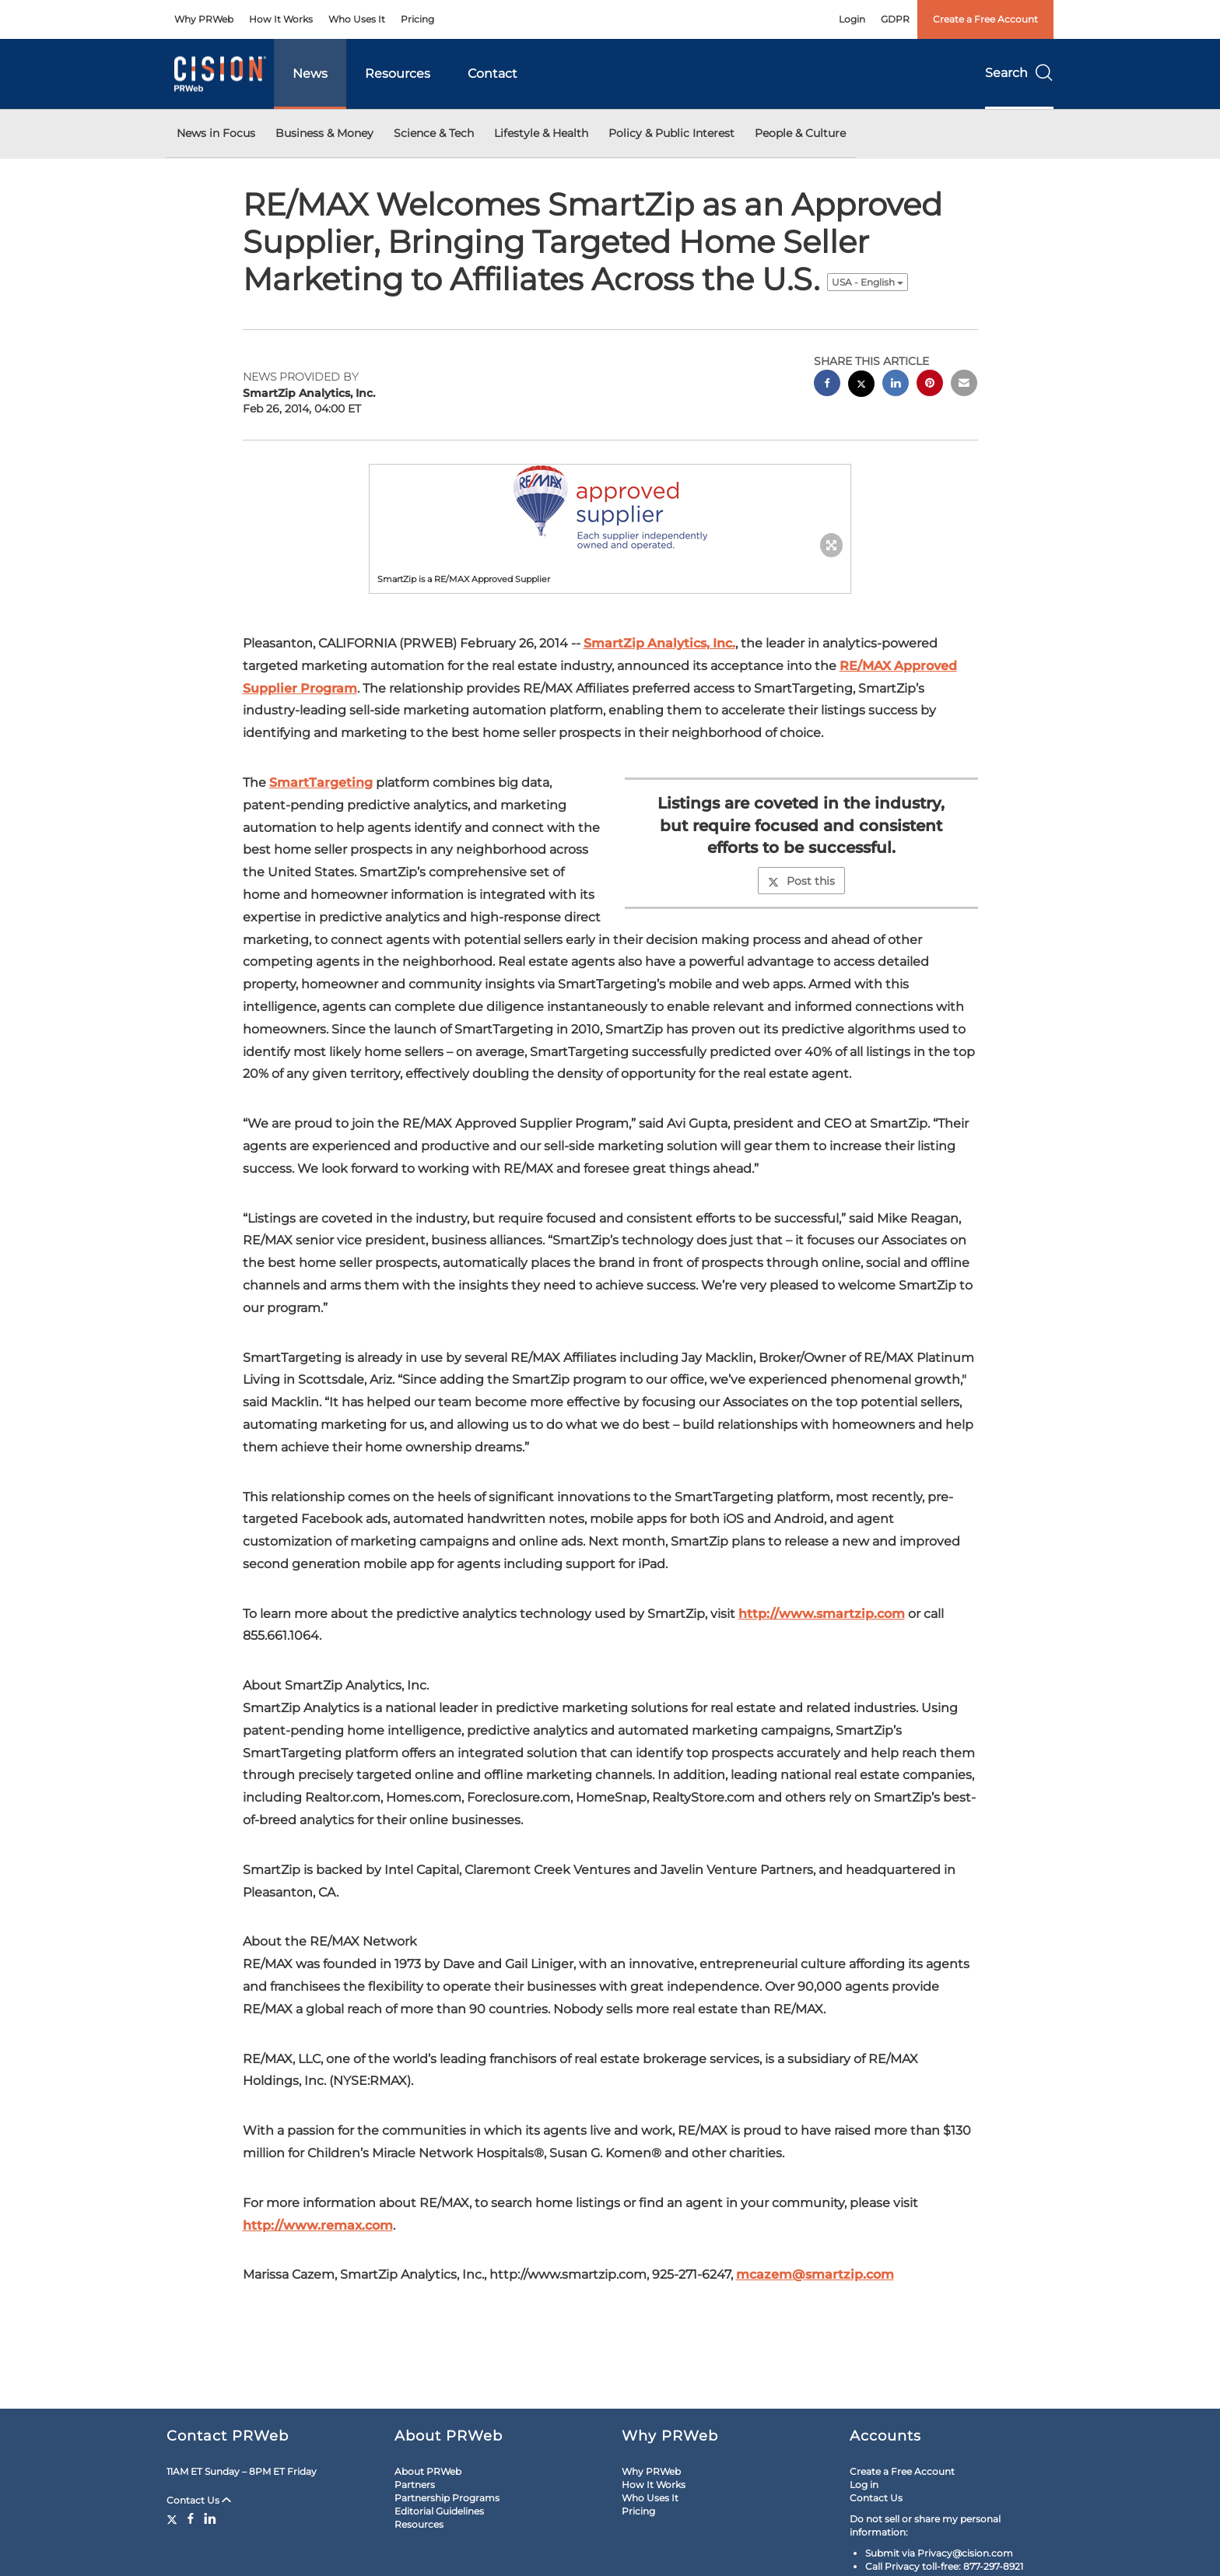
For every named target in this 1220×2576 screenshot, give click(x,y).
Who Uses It (356, 19)
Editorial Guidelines (439, 2511)
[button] (610, 507)
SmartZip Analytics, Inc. (659, 643)
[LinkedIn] (210, 2518)
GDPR (895, 19)
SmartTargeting (321, 782)
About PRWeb (427, 2471)
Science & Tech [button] (434, 133)
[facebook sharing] (827, 385)
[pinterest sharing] (930, 385)
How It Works (281, 19)
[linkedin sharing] (895, 385)
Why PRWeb (203, 19)
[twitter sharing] (861, 385)
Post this (801, 881)
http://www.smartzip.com (821, 1613)
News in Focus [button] (216, 133)
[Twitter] (174, 2518)
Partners (414, 2484)
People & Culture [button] (800, 133)
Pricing (417, 19)
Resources (397, 73)
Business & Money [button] (324, 133)
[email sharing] (964, 385)
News (310, 73)
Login (852, 19)
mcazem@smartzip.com (815, 2274)
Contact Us (199, 2500)
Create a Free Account (985, 19)
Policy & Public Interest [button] (671, 133)
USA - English (867, 282)
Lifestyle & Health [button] (541, 133)
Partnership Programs (447, 2498)
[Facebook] (191, 2518)
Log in (864, 2484)
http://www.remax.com (318, 2225)
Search (1019, 72)
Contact (492, 73)
